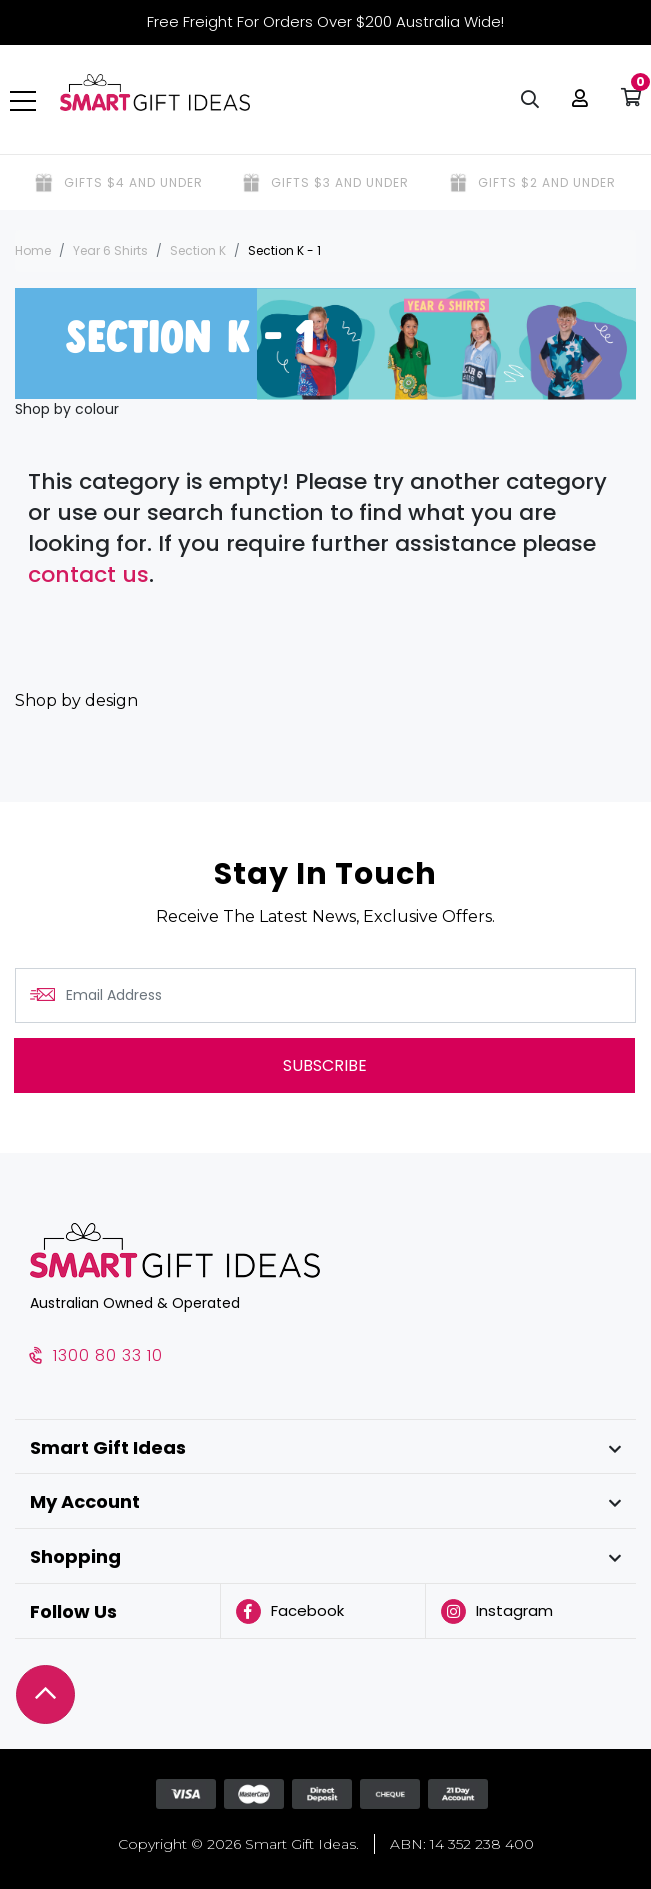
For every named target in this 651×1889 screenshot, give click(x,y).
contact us (88, 574)
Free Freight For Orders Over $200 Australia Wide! (325, 21)
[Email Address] (325, 995)
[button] (575, 100)
